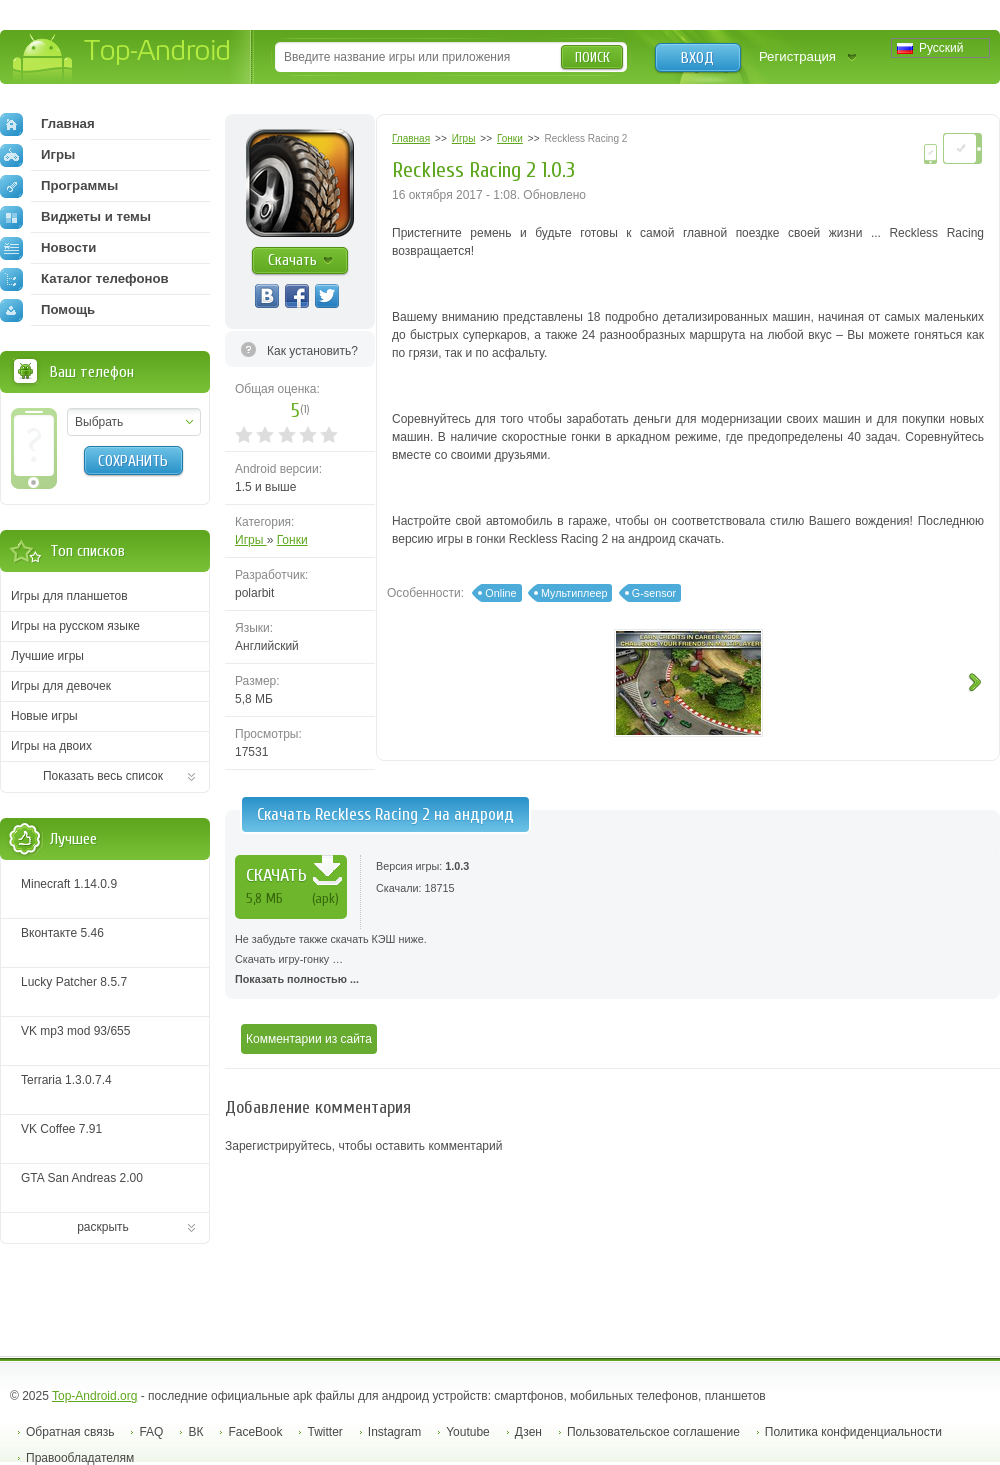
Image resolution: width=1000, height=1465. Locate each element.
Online (500, 593)
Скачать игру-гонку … (612, 959)
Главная (47, 124)
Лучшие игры (47, 656)
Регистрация (797, 56)
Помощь (47, 310)
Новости (48, 248)
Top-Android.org (94, 1396)
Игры (251, 540)
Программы (59, 186)
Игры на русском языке (75, 626)
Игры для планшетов (69, 596)
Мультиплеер (574, 593)
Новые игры (44, 716)
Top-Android (122, 58)
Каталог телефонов (84, 279)
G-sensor (654, 593)
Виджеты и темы (75, 217)
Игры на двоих (51, 746)
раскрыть (103, 1227)
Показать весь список (103, 776)
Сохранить (133, 461)
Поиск (592, 57)
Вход (697, 58)
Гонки (292, 540)
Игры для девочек (61, 686)
